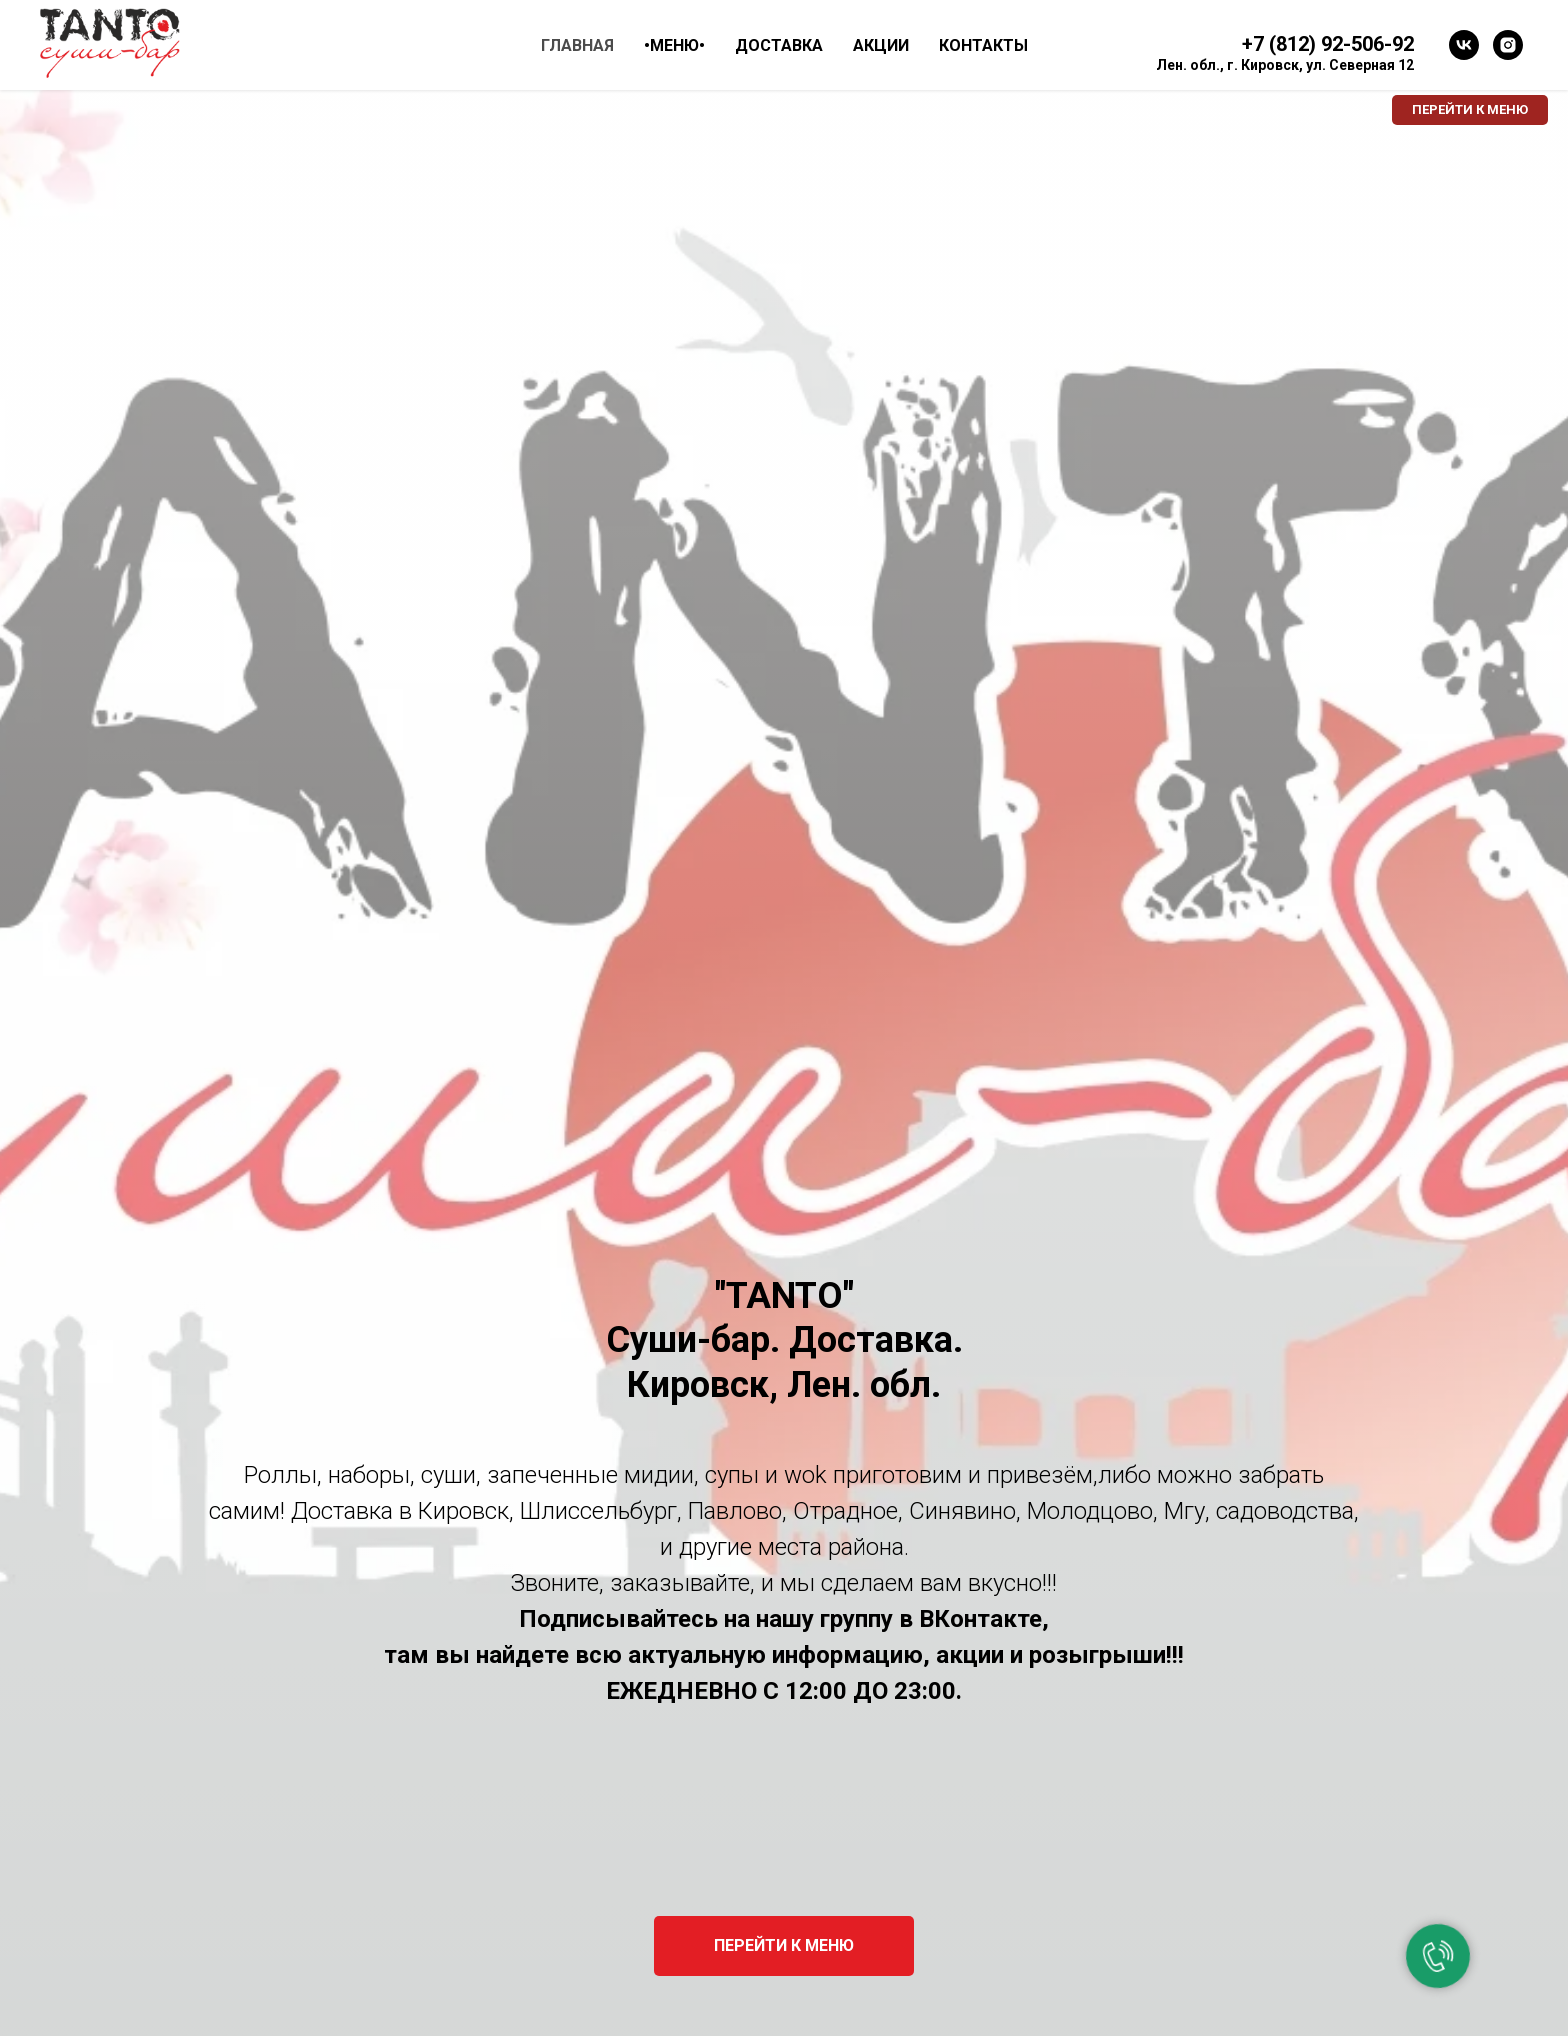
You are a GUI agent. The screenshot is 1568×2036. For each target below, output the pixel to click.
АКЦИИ (881, 45)
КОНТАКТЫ (983, 45)
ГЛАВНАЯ (577, 45)
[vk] (1464, 45)
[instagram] (1508, 45)
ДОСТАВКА (779, 45)
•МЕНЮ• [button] (674, 45)
